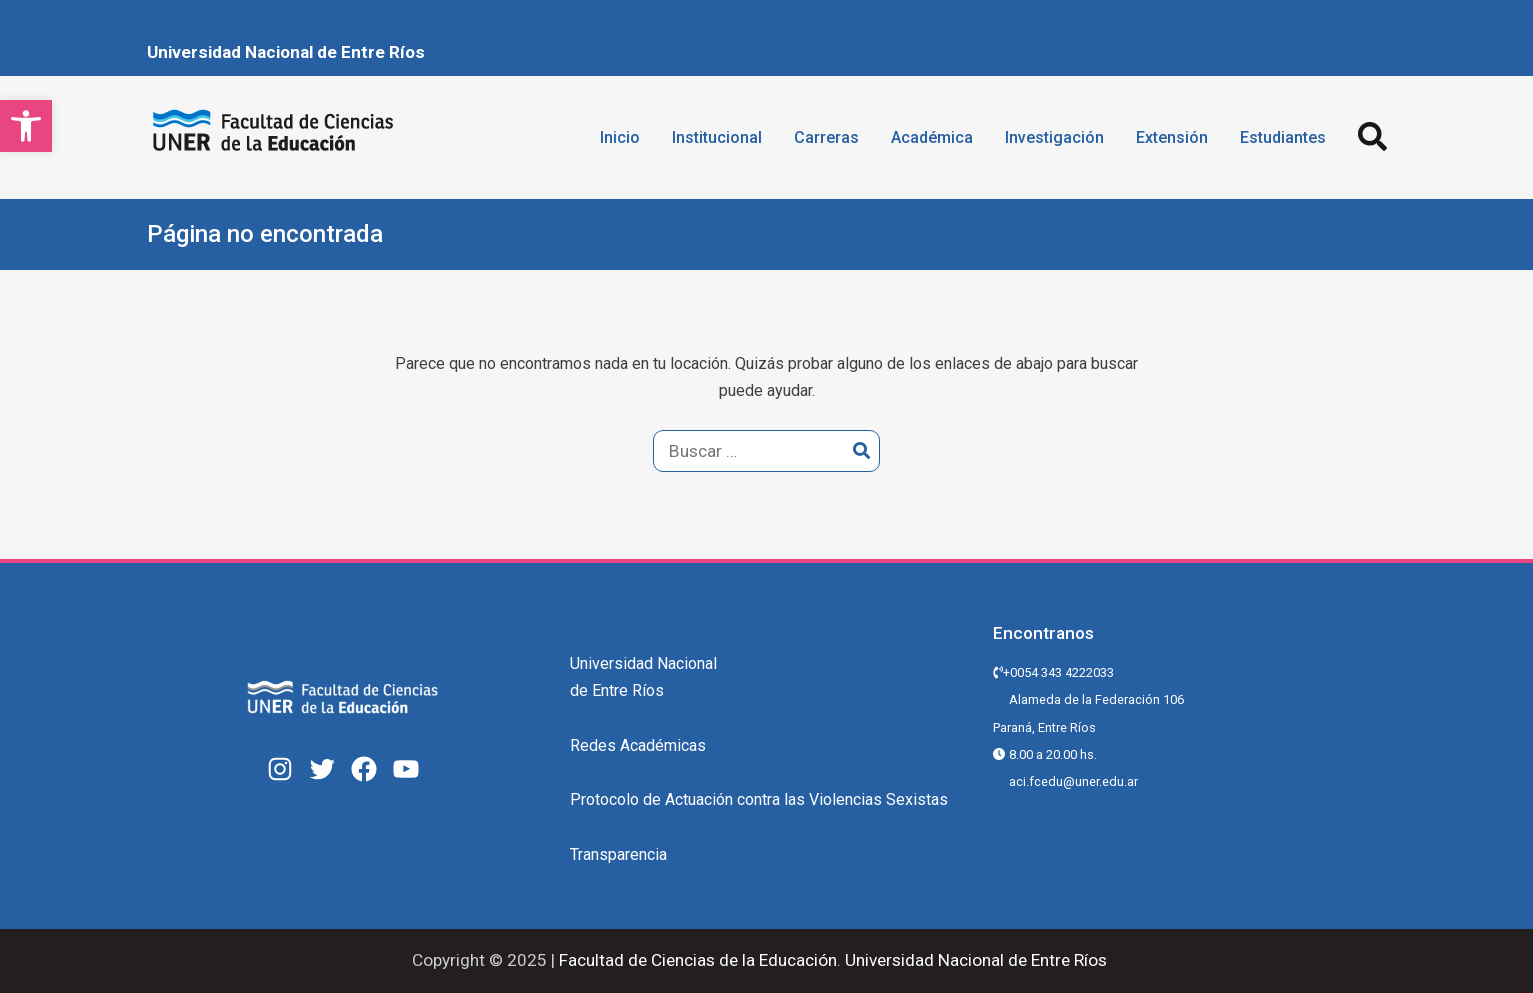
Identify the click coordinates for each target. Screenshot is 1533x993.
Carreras (826, 137)
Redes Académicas (638, 745)
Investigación (1054, 137)
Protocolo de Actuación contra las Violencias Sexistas (759, 799)
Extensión (1172, 137)
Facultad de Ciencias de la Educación (696, 960)
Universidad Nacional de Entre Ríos (286, 52)
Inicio (620, 137)
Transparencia (618, 854)
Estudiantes (1283, 137)
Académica (932, 137)
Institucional (717, 137)
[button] (26, 126)
